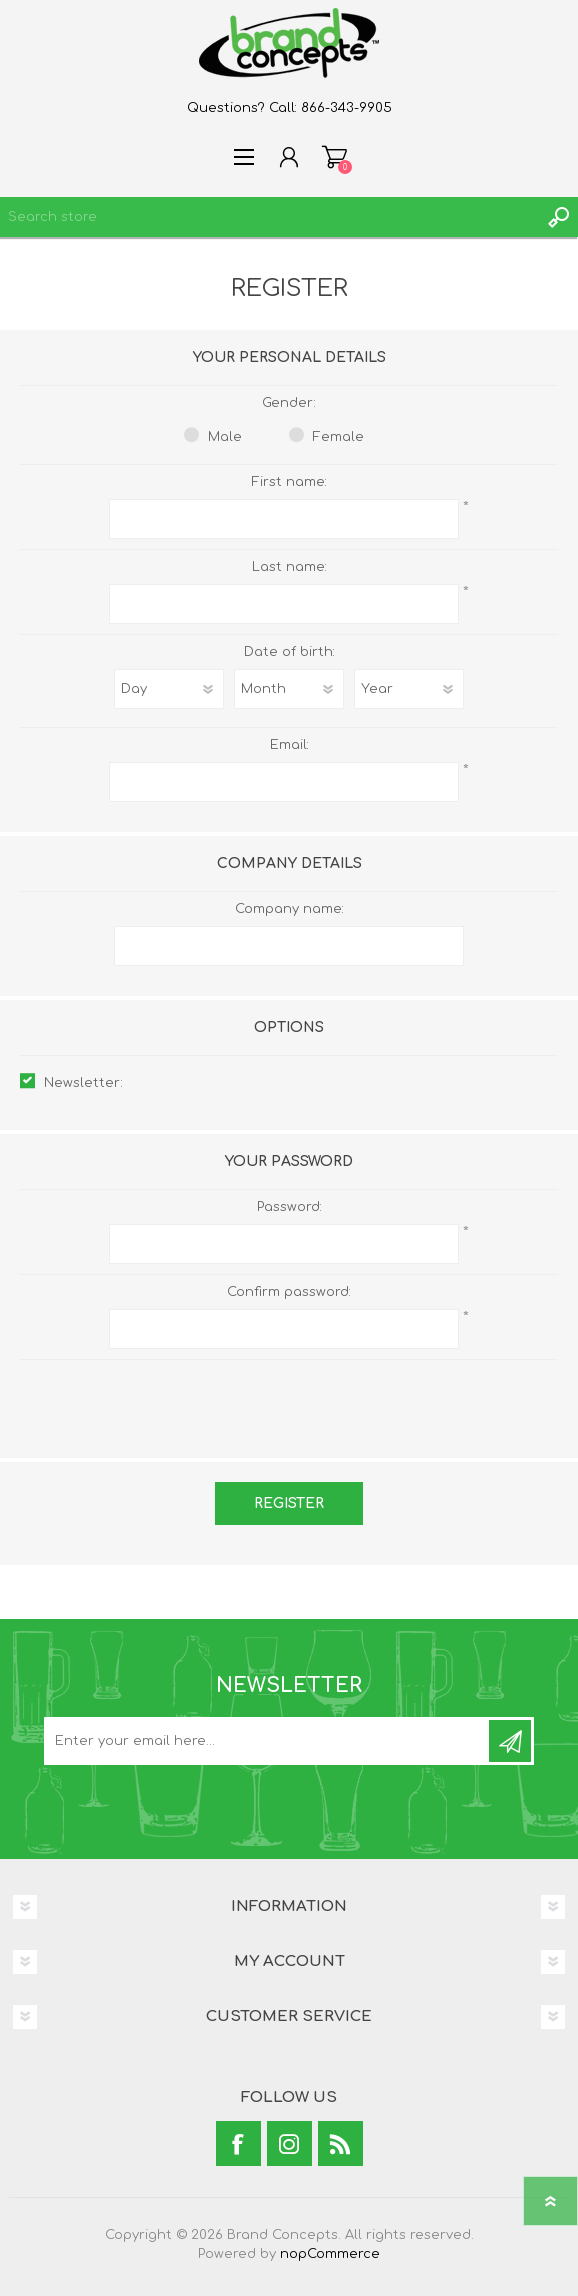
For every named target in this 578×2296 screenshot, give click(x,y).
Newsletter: (83, 1083)
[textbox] (269, 217)
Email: (289, 745)
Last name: (289, 567)
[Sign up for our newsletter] (268, 1741)
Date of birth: (289, 652)
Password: (289, 1207)
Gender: (289, 403)
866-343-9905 (346, 108)
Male (225, 437)
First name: (289, 482)
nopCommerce (330, 2254)
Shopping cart (334, 157)
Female (338, 437)
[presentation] (289, 1399)
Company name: (289, 909)
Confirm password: (289, 1292)
